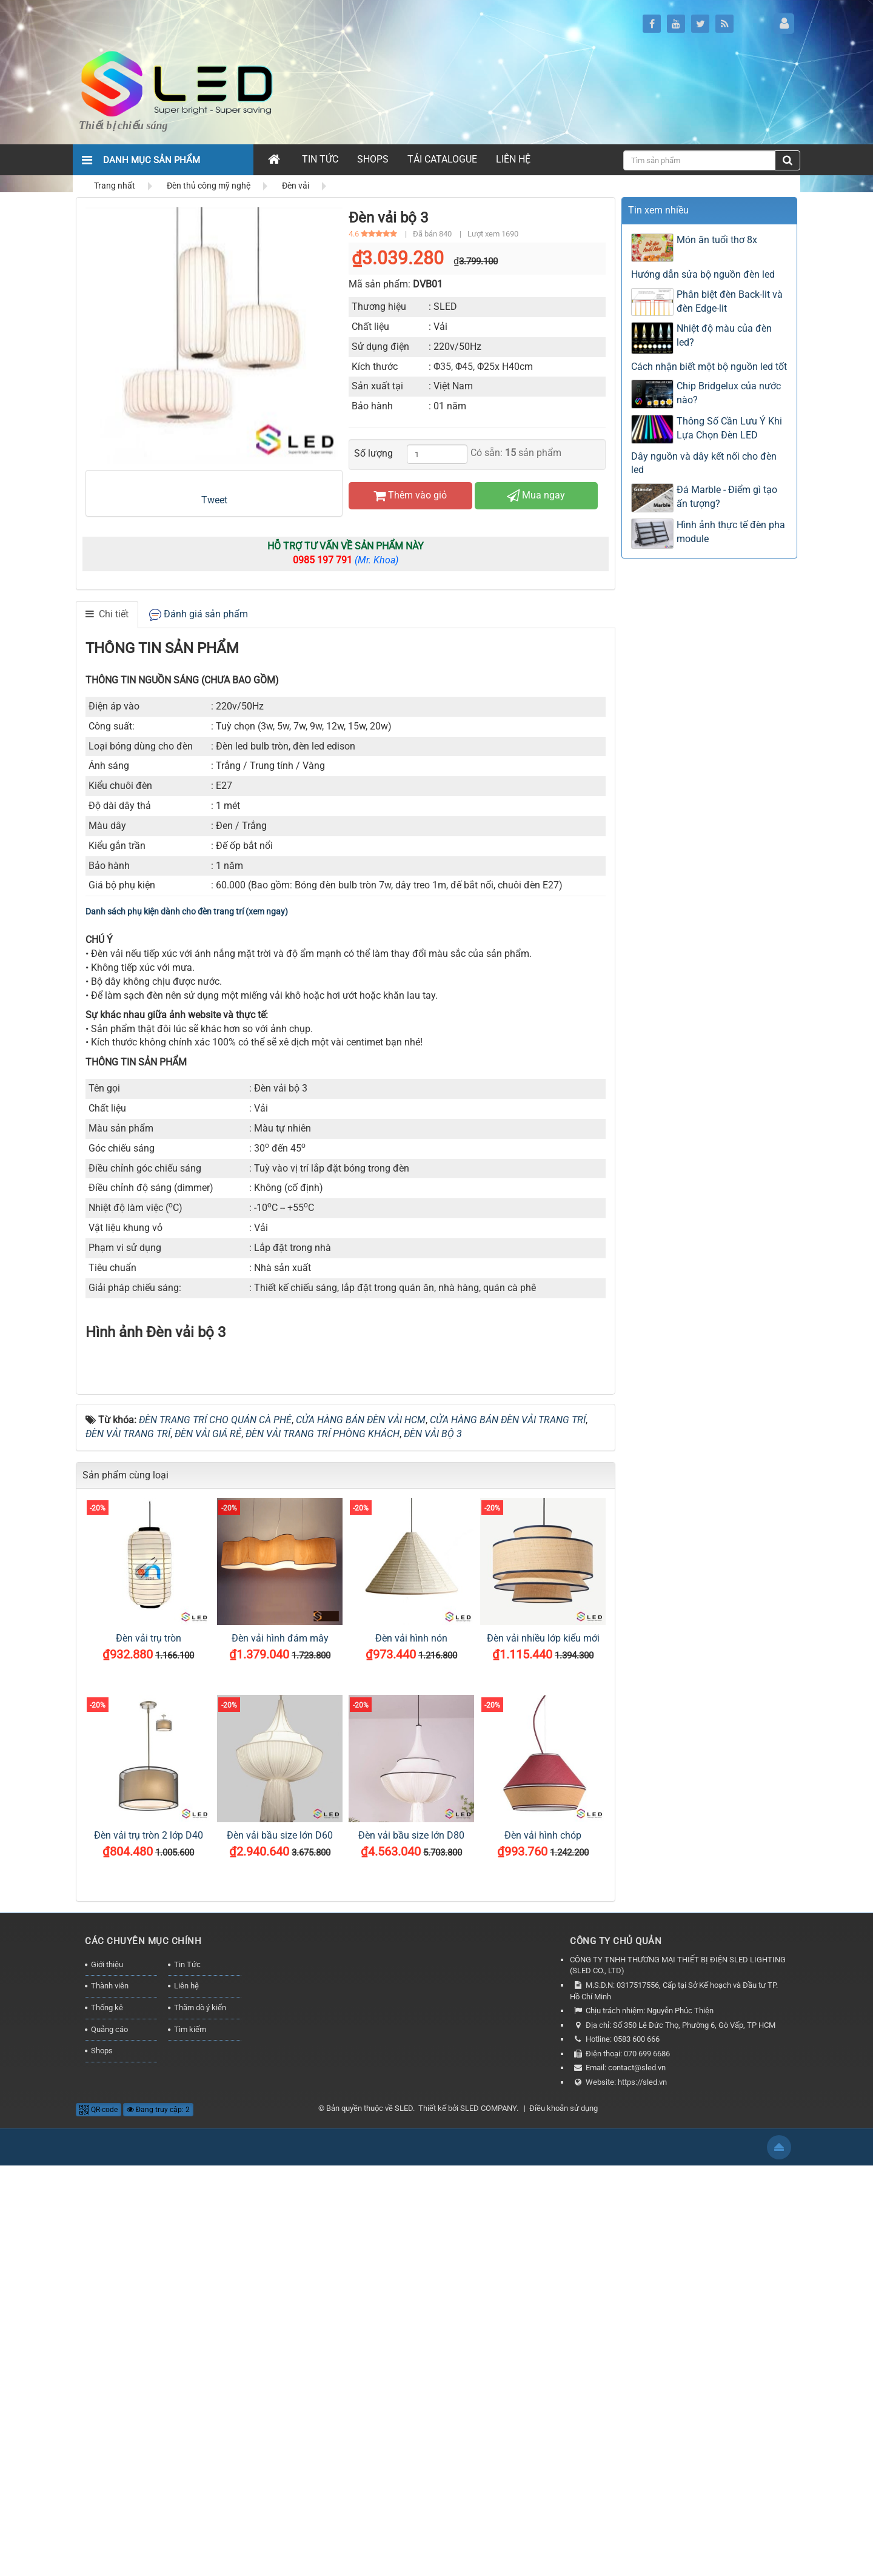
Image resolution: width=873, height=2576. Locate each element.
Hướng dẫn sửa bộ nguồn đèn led (703, 274)
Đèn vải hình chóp (542, 2246)
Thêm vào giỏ (410, 495)
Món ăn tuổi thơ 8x (717, 240)
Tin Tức (187, 2375)
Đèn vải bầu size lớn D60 (280, 2246)
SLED (404, 2518)
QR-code (98, 2520)
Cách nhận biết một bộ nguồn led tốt (709, 366)
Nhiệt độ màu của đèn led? (724, 335)
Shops (102, 2461)
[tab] (107, 614)
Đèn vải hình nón (411, 2049)
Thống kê (107, 2418)
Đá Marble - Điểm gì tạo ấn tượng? (727, 496)
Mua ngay (536, 495)
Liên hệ (186, 2396)
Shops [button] (373, 159)
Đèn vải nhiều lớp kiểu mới (543, 2049)
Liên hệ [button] (513, 159)
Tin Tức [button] (320, 159)
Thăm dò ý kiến (200, 2418)
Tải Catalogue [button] (442, 159)
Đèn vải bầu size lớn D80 (411, 2246)
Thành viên (110, 2396)
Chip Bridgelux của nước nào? (729, 393)
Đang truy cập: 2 (158, 2520)
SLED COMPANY (488, 2518)
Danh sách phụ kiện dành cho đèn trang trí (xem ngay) (186, 911)
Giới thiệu (107, 2375)
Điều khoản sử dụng (563, 2518)
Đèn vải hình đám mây (280, 2049)
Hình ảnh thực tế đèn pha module (731, 532)
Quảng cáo (109, 2439)
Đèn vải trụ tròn (148, 2049)
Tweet (214, 500)
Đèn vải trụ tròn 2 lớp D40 (148, 2246)
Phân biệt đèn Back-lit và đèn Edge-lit (730, 301)
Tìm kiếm (190, 2439)
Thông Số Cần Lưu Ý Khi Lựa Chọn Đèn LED (729, 428)
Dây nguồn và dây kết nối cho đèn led (704, 463)
